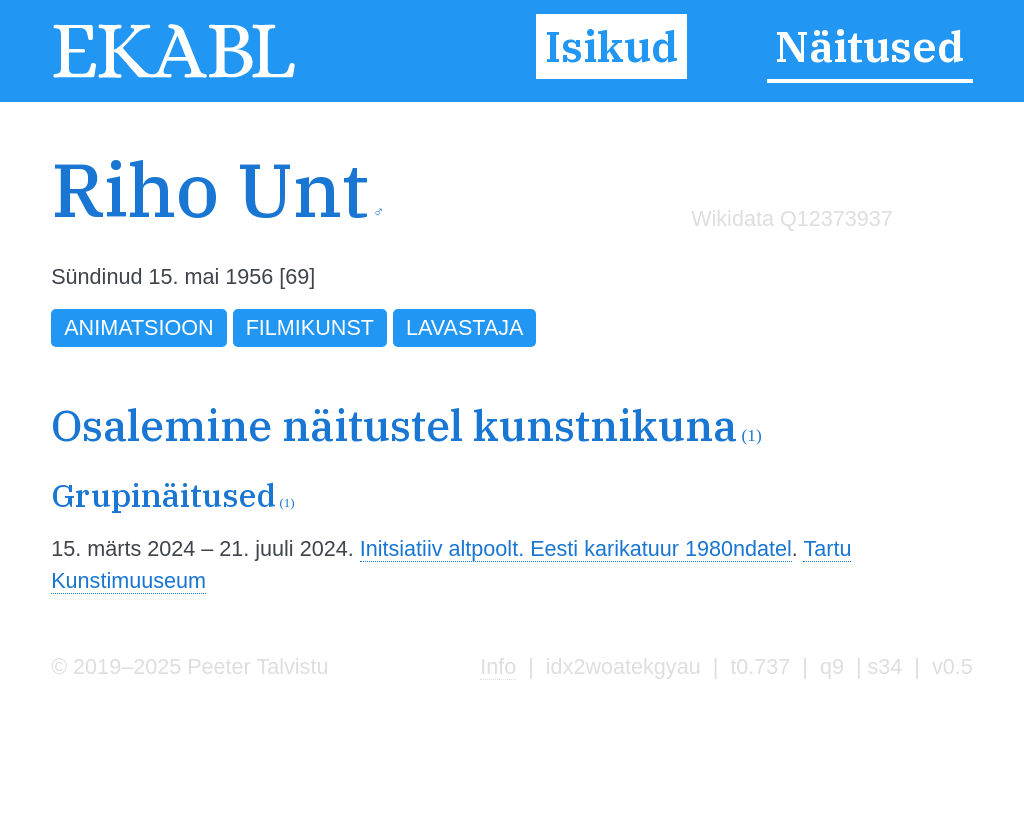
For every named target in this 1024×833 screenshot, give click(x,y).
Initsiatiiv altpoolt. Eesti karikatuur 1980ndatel (576, 548)
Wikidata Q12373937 (792, 218)
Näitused (869, 47)
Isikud (611, 47)
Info (498, 666)
